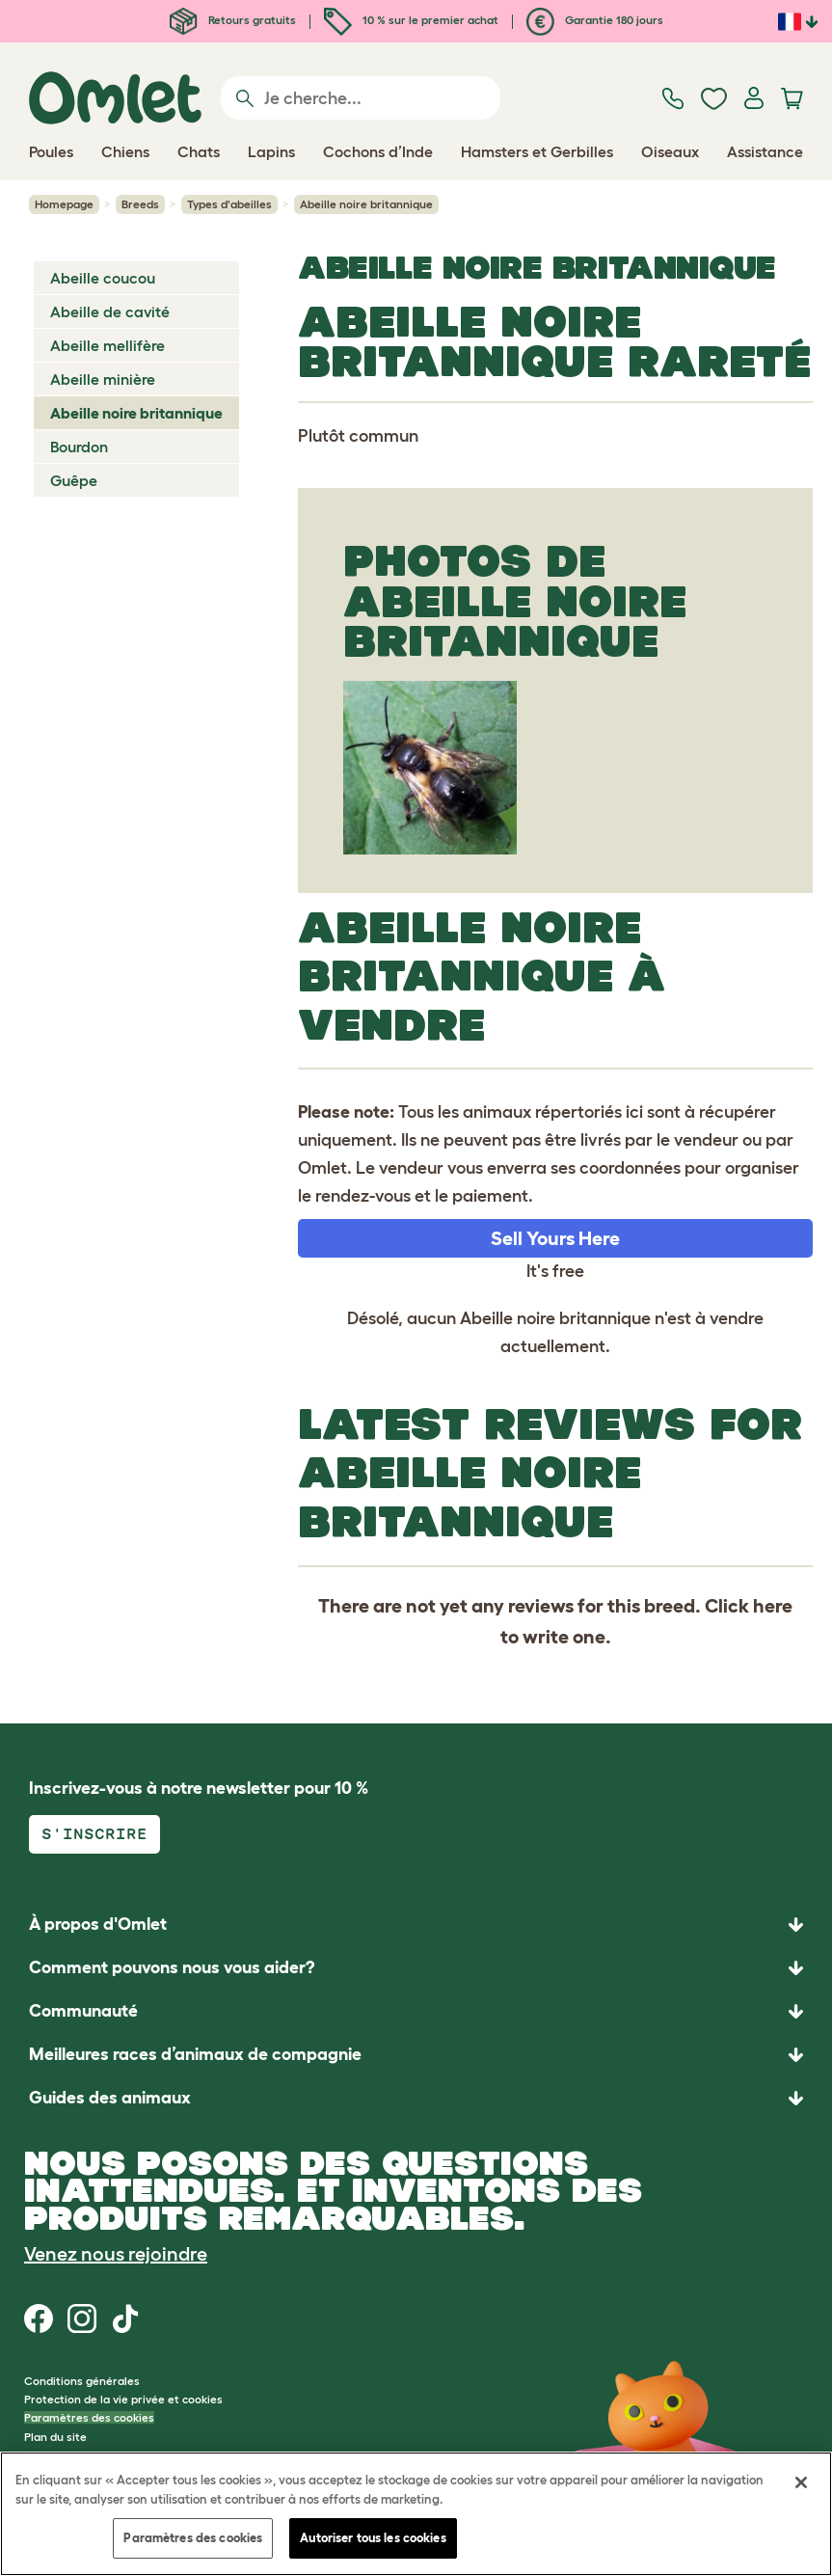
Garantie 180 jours (594, 20)
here (772, 1605)
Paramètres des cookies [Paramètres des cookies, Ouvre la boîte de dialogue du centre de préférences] (192, 2538)
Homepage (64, 204)
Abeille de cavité (110, 311)
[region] (416, 2514)
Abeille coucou (102, 277)
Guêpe (73, 480)
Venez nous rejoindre (115, 2253)
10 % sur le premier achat (411, 20)
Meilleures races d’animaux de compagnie (195, 2054)
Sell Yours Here (555, 1238)
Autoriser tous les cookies (372, 2538)
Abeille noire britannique (136, 412)
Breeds (140, 204)
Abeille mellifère (107, 345)
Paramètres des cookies (89, 2417)
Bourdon (79, 446)
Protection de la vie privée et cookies (123, 2399)
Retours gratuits (233, 20)
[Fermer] (801, 2482)
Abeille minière (102, 379)
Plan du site (55, 2436)
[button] (416, 2098)
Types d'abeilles (229, 204)
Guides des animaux (110, 2097)
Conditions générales (82, 2380)
